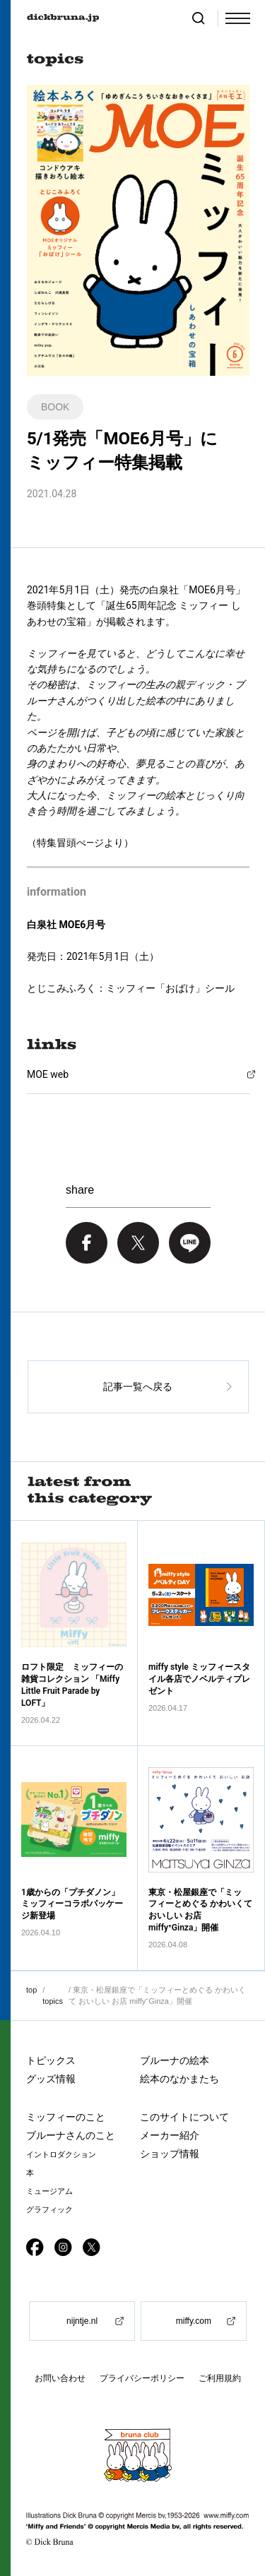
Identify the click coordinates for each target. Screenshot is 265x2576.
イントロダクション (61, 2154)
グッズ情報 (51, 2078)
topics (52, 2001)
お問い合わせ (60, 2378)
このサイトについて (184, 2117)
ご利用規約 (220, 2378)
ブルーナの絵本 (174, 2060)
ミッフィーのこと (65, 2117)
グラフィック (49, 2209)
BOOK (55, 406)
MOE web (48, 1074)
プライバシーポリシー (142, 2378)
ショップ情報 (169, 2153)
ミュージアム (49, 2191)
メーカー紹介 (169, 2135)
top (31, 1990)
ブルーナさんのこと (70, 2135)
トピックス (51, 2060)
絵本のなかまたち (179, 2078)
